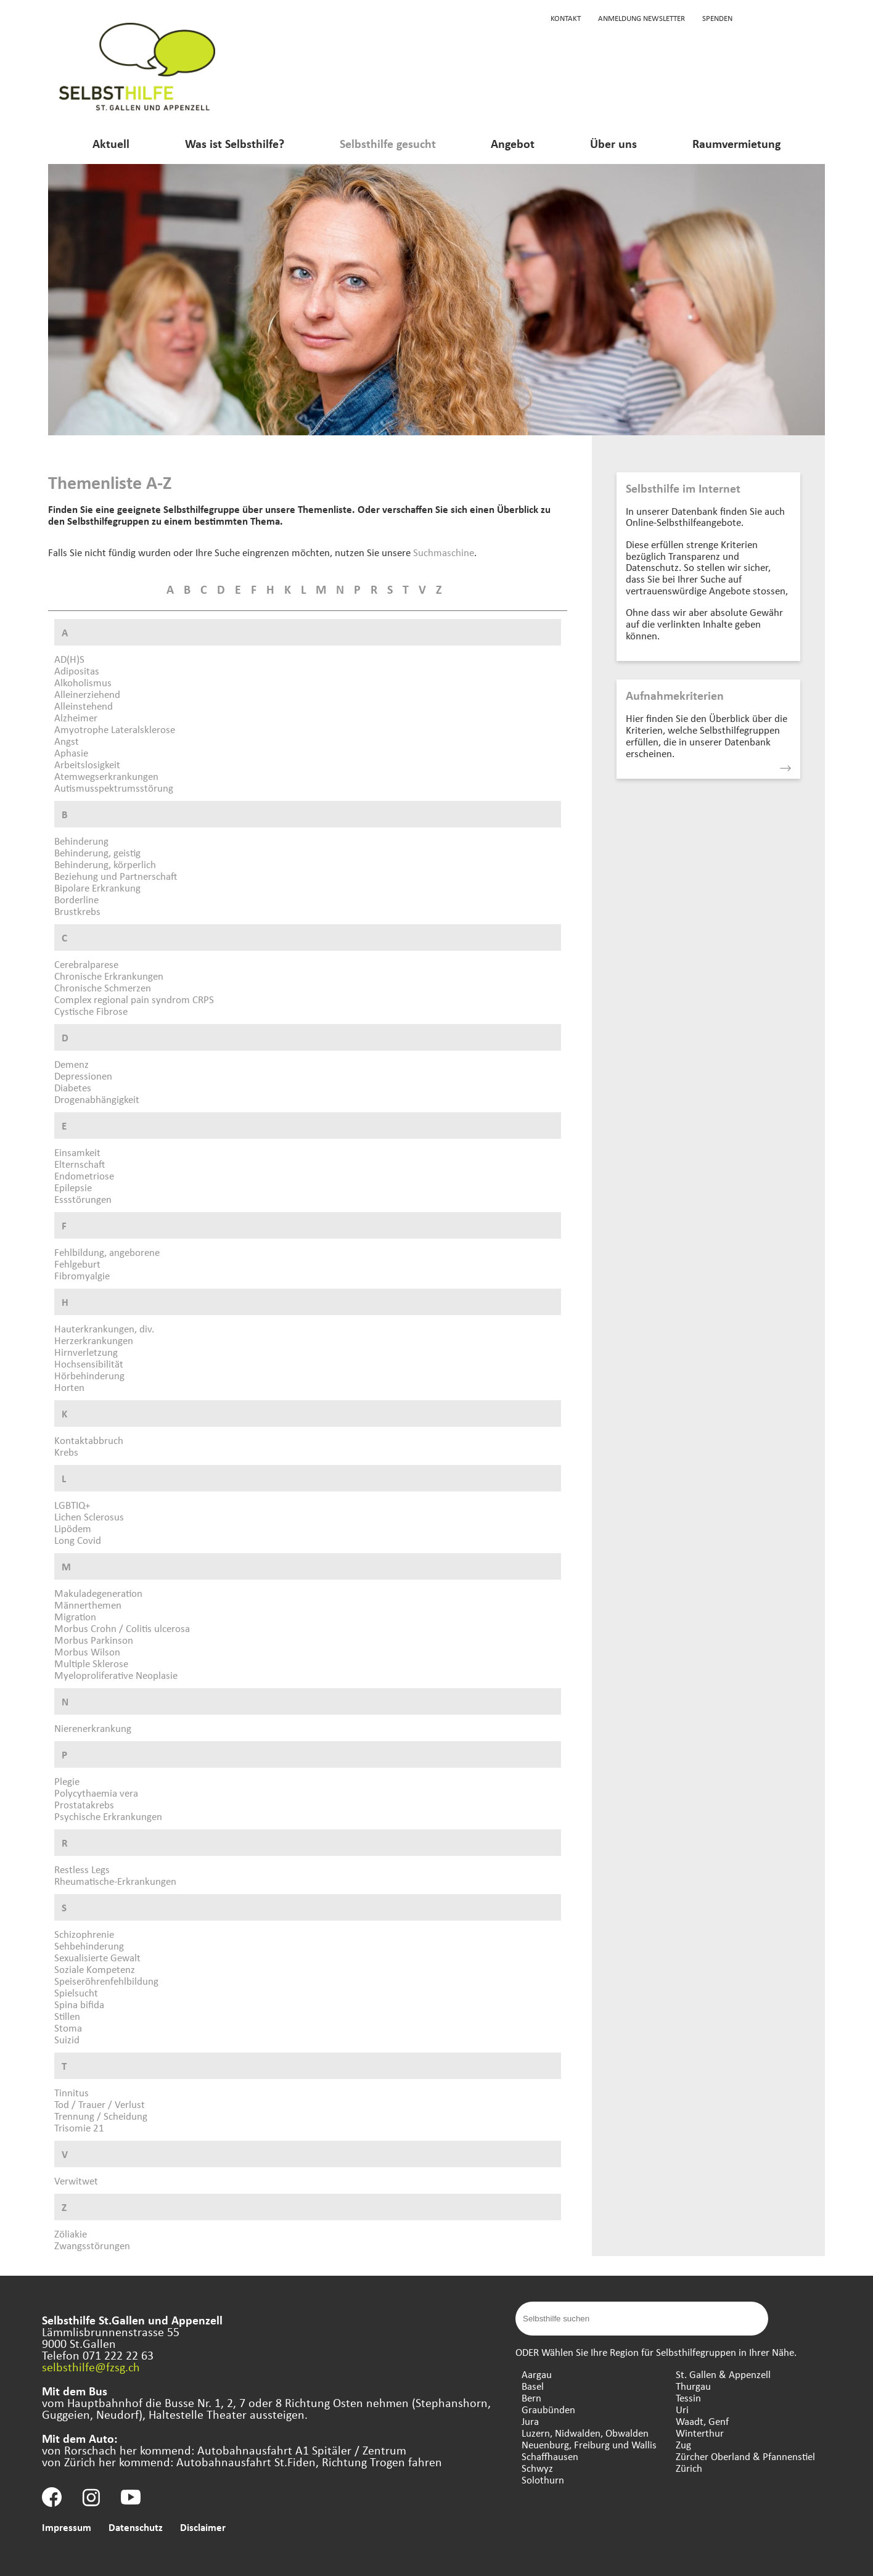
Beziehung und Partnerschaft (115, 876)
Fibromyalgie (82, 1275)
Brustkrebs (77, 911)
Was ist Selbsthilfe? (234, 143)
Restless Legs (82, 1869)
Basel (533, 2386)
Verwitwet (76, 2180)
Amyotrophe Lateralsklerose (114, 729)
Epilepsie (73, 1187)
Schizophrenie (84, 1934)
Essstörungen (83, 1199)
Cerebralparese (86, 964)
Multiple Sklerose (91, 1663)
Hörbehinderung (89, 1375)
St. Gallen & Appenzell (723, 2374)
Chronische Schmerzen (102, 987)
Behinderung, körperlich (105, 864)
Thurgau (693, 2386)
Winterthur (700, 2433)
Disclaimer (203, 2527)
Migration (75, 1616)
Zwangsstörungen (92, 2245)
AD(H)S (69, 659)
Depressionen (83, 1076)
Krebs (66, 1452)
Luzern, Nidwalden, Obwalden (585, 2433)
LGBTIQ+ (72, 1505)
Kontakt (566, 17)
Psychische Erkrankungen (108, 1816)
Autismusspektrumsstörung (113, 788)
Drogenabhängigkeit (96, 1099)
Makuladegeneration (98, 1593)
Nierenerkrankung (92, 1728)
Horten (69, 1387)
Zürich (689, 2468)
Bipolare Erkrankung (97, 887)
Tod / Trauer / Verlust (99, 2104)
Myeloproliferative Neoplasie (116, 1675)
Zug (683, 2444)
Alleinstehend (83, 706)
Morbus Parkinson (93, 1640)
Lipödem (72, 1528)
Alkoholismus (83, 682)
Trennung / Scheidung (100, 2116)
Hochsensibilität (88, 1363)
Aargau (537, 2374)
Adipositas (76, 670)
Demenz (71, 1064)
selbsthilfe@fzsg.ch (91, 2366)
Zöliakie (70, 2233)
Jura (530, 2421)
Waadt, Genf (702, 2421)
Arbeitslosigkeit (87, 764)
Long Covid (77, 1540)
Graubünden (548, 2409)
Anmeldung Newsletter (641, 17)
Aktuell (110, 143)
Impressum (66, 2527)
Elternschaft (79, 1164)
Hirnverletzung (86, 1352)
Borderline (76, 899)
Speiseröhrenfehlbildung (106, 1981)
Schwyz (537, 2468)
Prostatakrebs (84, 1804)
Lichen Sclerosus (89, 1516)
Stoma (68, 2027)
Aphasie (71, 752)
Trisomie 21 (79, 2127)
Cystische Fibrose (91, 1011)
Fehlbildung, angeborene (107, 1252)
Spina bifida (79, 2004)
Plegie (67, 1781)
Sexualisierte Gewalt (97, 1957)
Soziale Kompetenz (94, 1969)
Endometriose (84, 1175)
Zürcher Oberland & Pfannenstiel (745, 2456)
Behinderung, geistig (97, 852)
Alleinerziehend (87, 694)
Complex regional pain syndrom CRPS (134, 999)
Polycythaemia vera (96, 1793)
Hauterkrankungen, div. (104, 1328)
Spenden (717, 17)
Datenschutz (136, 2527)
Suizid (67, 2039)
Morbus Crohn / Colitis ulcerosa (122, 1628)
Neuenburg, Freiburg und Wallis (589, 2444)
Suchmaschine (443, 552)
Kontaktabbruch (88, 1440)
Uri (682, 2409)
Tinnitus (71, 2092)
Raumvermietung (736, 143)
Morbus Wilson (87, 1651)
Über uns (613, 143)
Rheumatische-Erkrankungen (115, 1881)
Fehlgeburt (77, 1264)
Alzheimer (75, 717)
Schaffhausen (550, 2456)
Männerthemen (87, 1605)
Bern (531, 2397)
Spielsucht (76, 1992)
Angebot (513, 143)
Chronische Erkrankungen (108, 976)
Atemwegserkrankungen (106, 776)
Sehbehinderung (89, 1945)
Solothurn (543, 2479)
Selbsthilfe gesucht (388, 143)
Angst (66, 741)
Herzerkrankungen (93, 1340)
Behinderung (81, 841)
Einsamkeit (77, 1152)
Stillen (67, 2016)
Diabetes (72, 1087)
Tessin (688, 2397)
